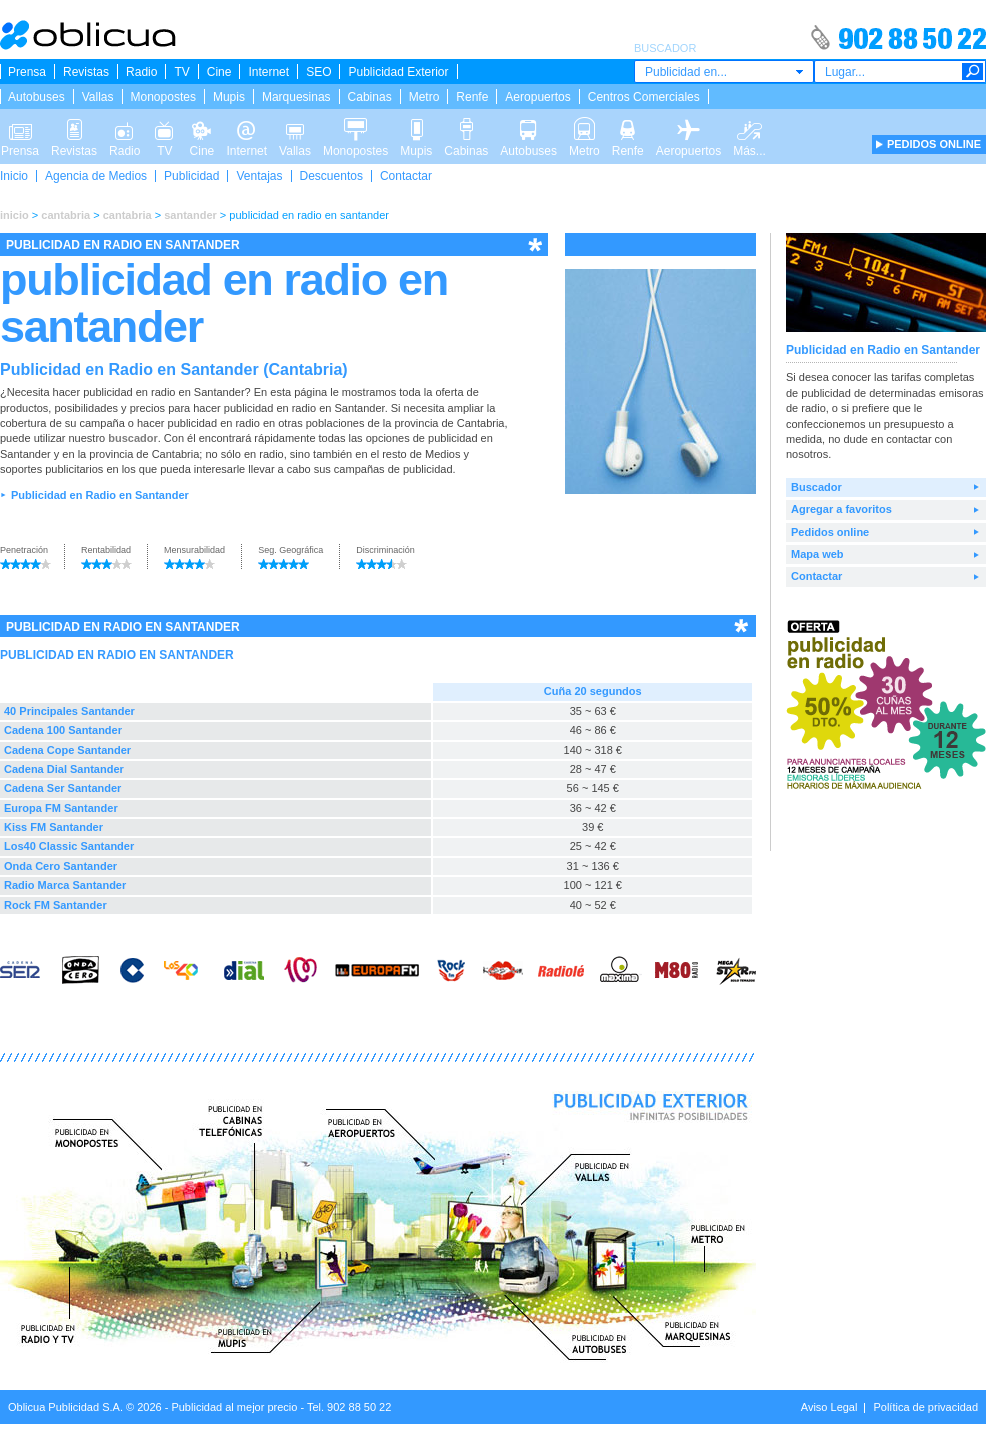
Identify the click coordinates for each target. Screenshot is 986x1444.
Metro (424, 97)
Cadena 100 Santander (63, 730)
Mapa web (817, 554)
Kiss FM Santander (53, 827)
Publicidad (191, 176)
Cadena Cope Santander (67, 750)
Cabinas (370, 97)
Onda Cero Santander (60, 866)
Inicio (14, 176)
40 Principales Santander (69, 711)
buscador (133, 438)
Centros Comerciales (644, 97)
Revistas (86, 72)
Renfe (472, 97)
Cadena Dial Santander (64, 769)
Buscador (816, 487)
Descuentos (331, 176)
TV (181, 72)
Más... (749, 128)
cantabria (65, 215)
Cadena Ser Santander (62, 788)
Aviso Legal (829, 1407)
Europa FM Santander (61, 808)
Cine (219, 72)
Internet (268, 72)
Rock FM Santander (55, 905)
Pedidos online (830, 532)
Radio (141, 72)
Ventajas (259, 176)
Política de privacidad (925, 1407)
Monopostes (163, 97)
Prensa (27, 72)
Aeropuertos (537, 97)
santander (190, 215)
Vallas (98, 97)
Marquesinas (296, 97)
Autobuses (36, 97)
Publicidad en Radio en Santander (100, 495)
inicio (14, 215)
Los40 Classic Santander (69, 846)
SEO (318, 72)
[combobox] (724, 71)
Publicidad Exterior (398, 72)
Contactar (406, 176)
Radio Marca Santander (65, 885)
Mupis (229, 97)
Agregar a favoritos (841, 509)
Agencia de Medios (96, 176)
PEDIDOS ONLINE (934, 144)
